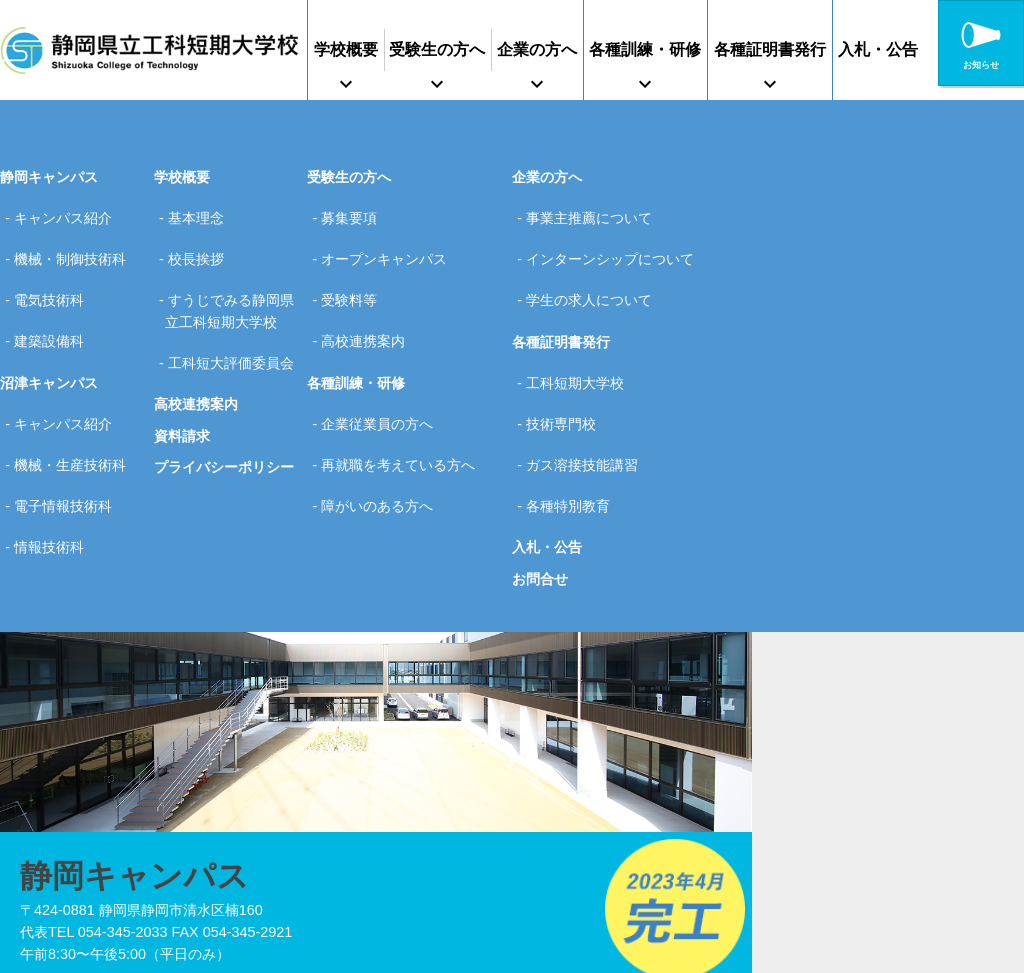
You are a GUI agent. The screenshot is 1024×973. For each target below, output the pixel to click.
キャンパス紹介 (68, 214)
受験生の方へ (437, 49)
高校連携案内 (196, 410)
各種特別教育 (573, 445)
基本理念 (200, 214)
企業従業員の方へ (382, 382)
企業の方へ (537, 49)
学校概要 (346, 49)
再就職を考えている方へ (403, 413)
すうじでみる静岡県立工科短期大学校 (229, 298)
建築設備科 (54, 309)
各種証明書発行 (770, 49)
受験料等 (354, 277)
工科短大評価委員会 (228, 363)
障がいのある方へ (382, 445)
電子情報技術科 (68, 445)
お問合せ (540, 513)
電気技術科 (54, 277)
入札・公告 (878, 49)
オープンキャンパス (389, 245)
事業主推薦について (594, 214)
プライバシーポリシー (224, 473)
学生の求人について (594, 277)
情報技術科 (54, 477)
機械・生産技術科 (75, 413)
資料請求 (182, 442)
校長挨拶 (200, 245)
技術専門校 (566, 382)
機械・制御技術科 (75, 245)
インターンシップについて (615, 245)
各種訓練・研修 (645, 49)
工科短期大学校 (580, 350)
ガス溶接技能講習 (587, 413)
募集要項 (354, 214)
